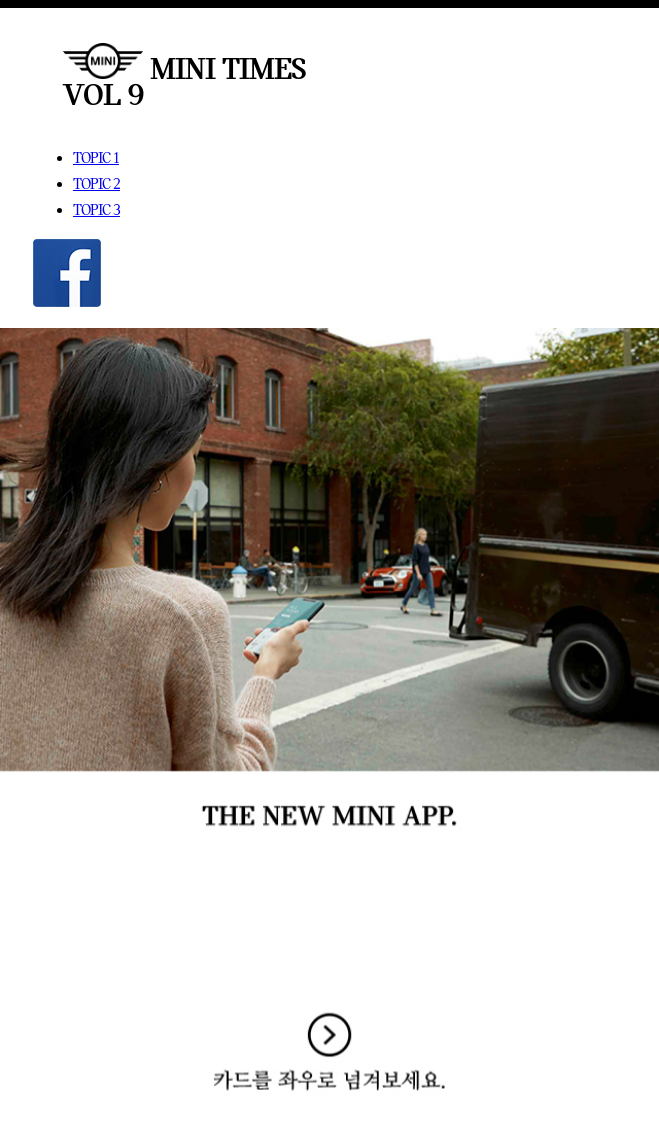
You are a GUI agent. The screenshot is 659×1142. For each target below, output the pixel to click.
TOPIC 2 (96, 184)
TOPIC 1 (96, 158)
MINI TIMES (184, 68)
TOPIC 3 (96, 210)
